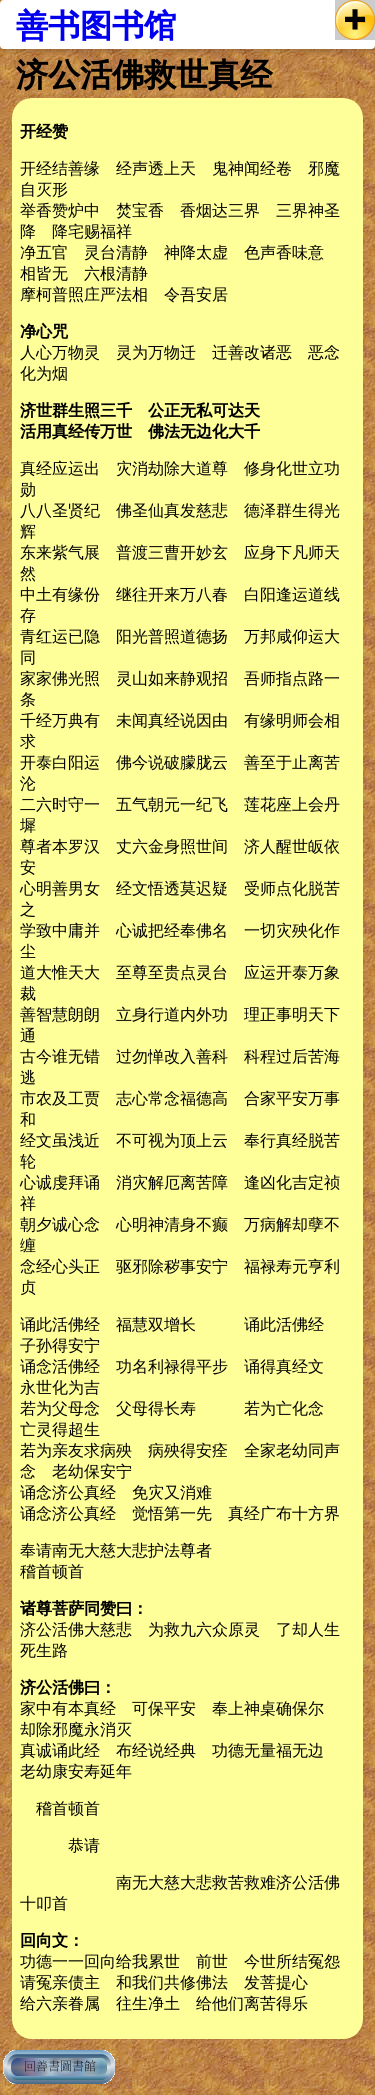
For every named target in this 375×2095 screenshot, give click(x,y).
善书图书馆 (96, 26)
